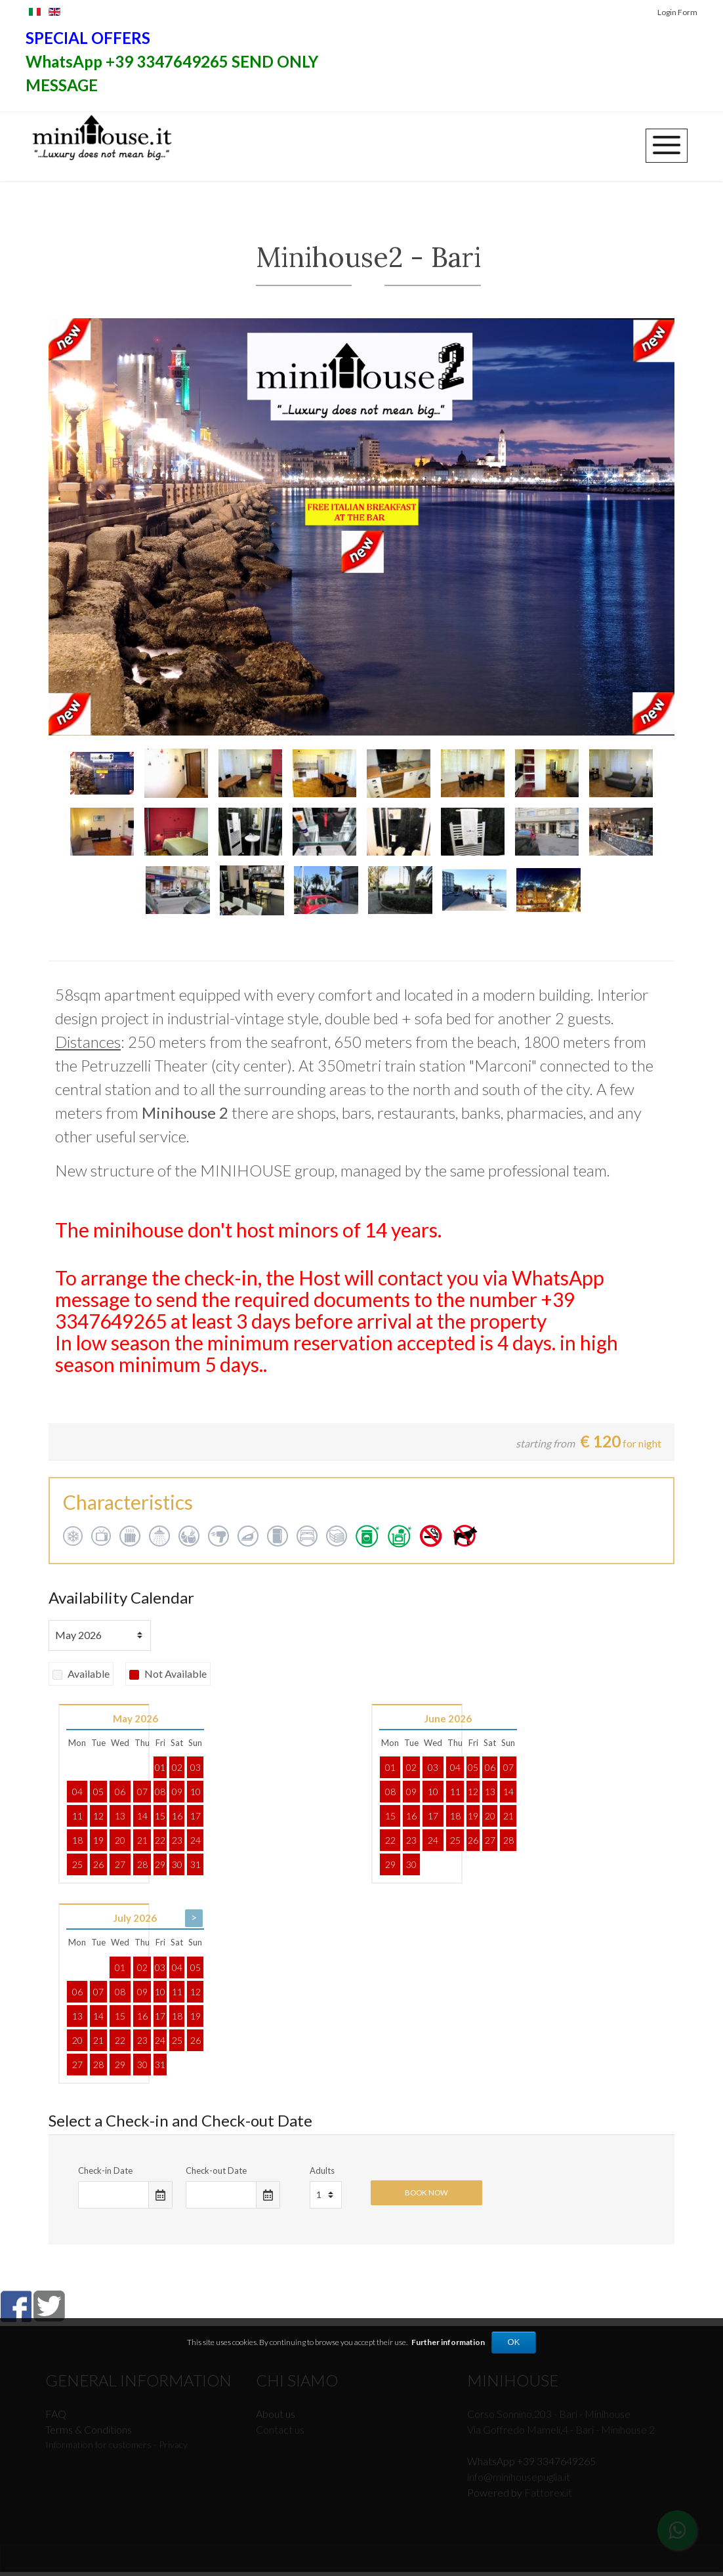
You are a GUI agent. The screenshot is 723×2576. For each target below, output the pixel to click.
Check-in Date (105, 2175)
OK (514, 2342)
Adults (322, 2175)
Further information (448, 2342)
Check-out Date (216, 2175)
